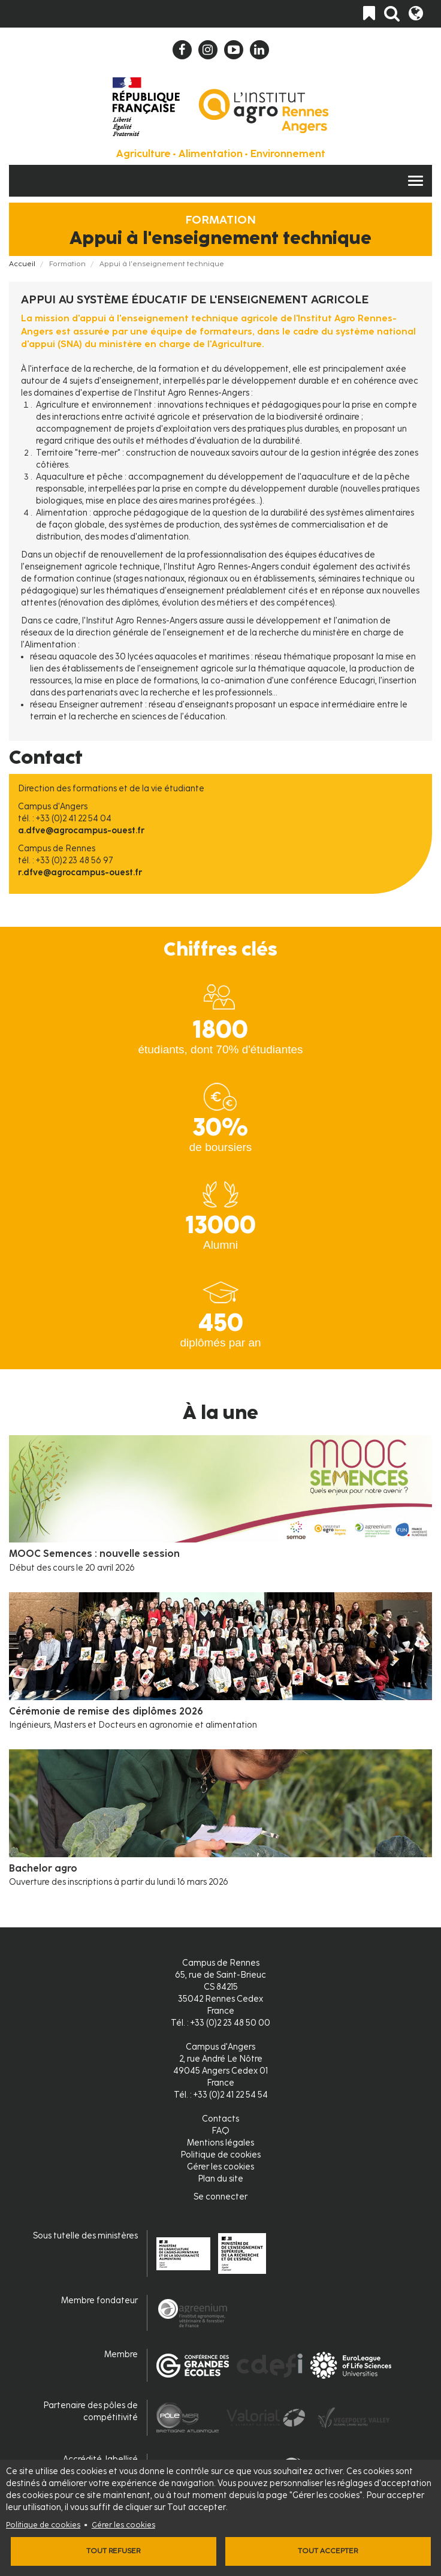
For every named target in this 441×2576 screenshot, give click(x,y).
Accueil (22, 264)
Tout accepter (328, 2551)
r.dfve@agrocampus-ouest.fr (80, 872)
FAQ (220, 2131)
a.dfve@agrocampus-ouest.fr (81, 830)
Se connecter (220, 2197)
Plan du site (220, 2179)
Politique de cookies (43, 2524)
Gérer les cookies (123, 2524)
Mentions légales (220, 2143)
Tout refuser (113, 2551)
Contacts (220, 2119)
